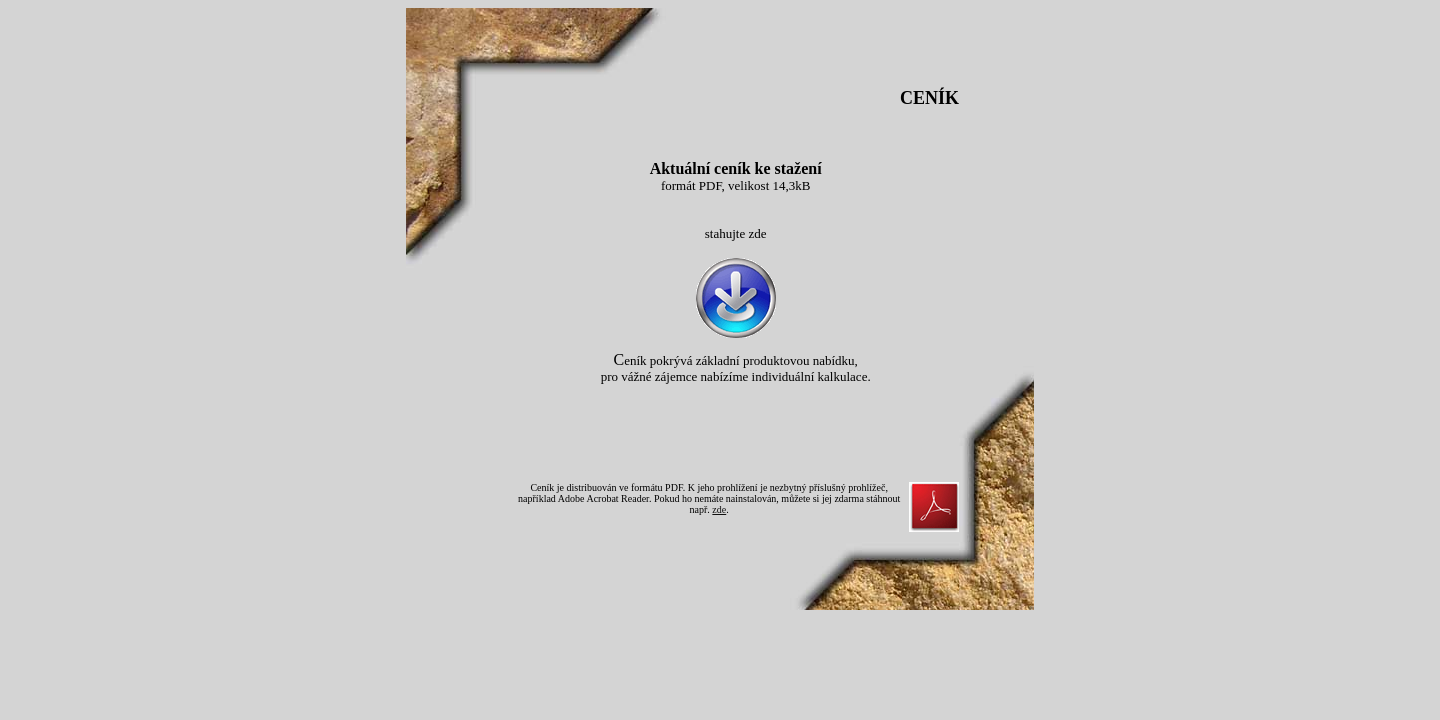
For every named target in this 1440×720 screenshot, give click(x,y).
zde (719, 509)
